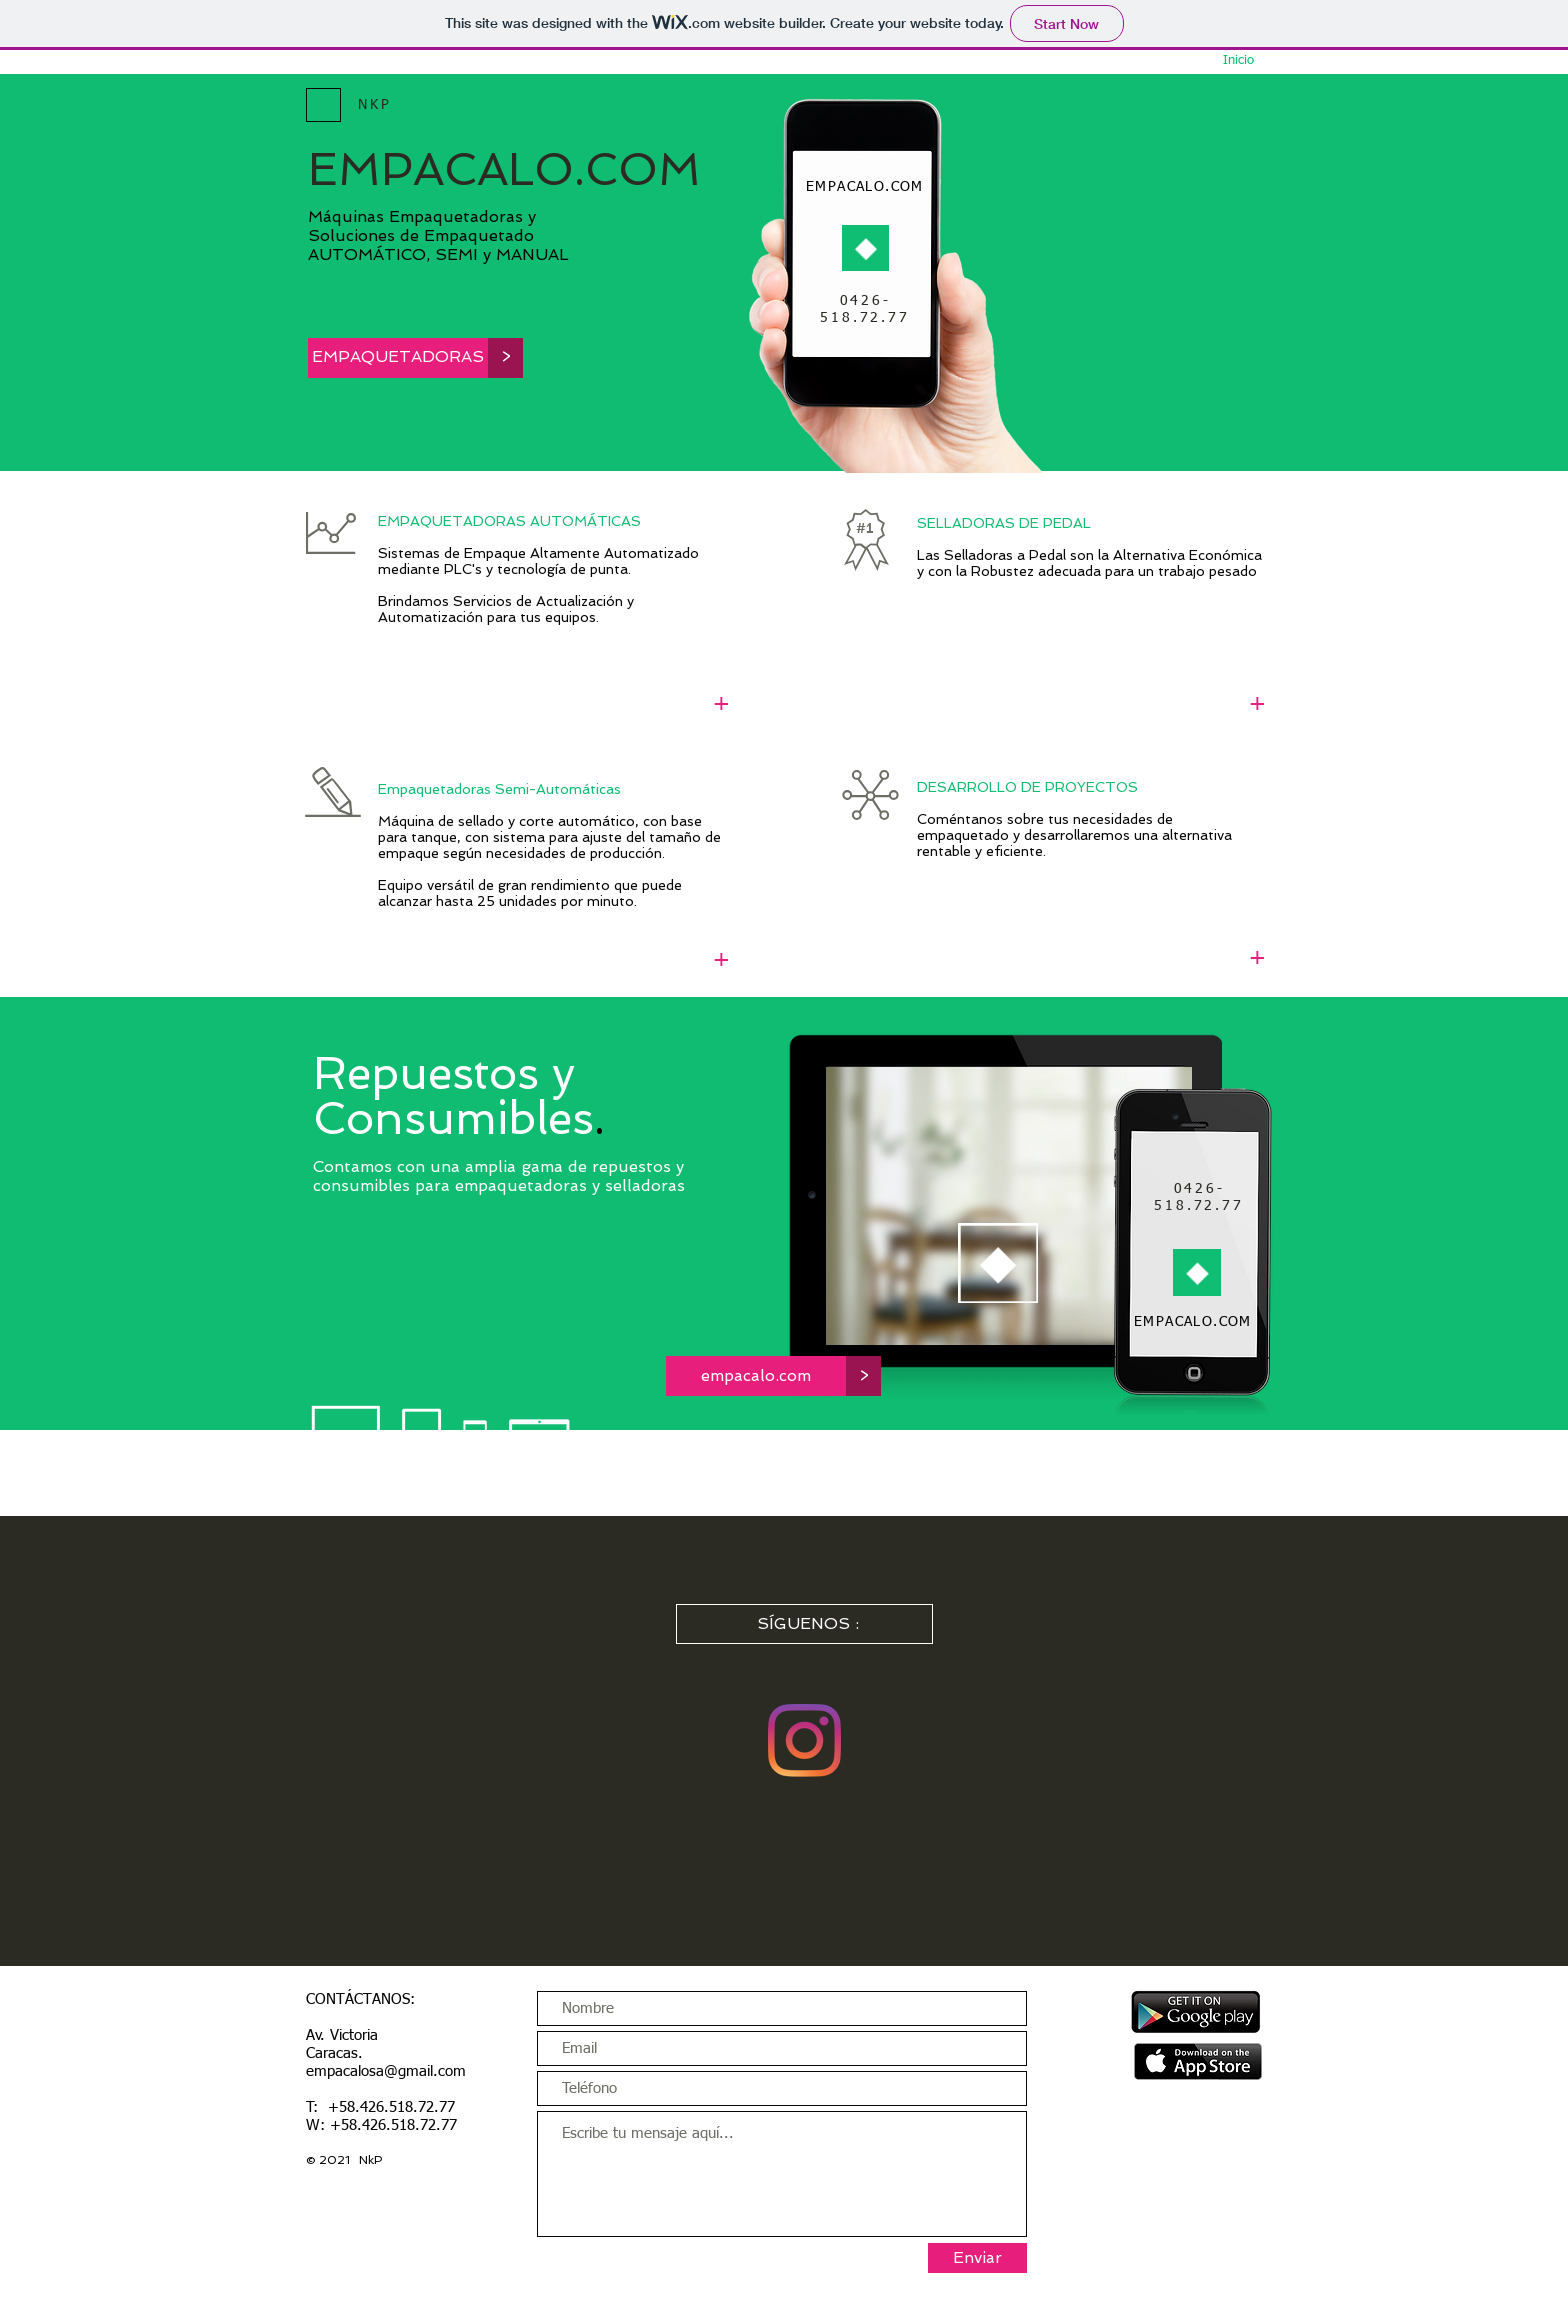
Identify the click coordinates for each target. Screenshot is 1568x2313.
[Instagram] (804, 1740)
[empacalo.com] (756, 1376)
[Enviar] (977, 2258)
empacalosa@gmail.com (386, 2071)
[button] (505, 358)
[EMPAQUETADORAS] (398, 358)
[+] (721, 705)
